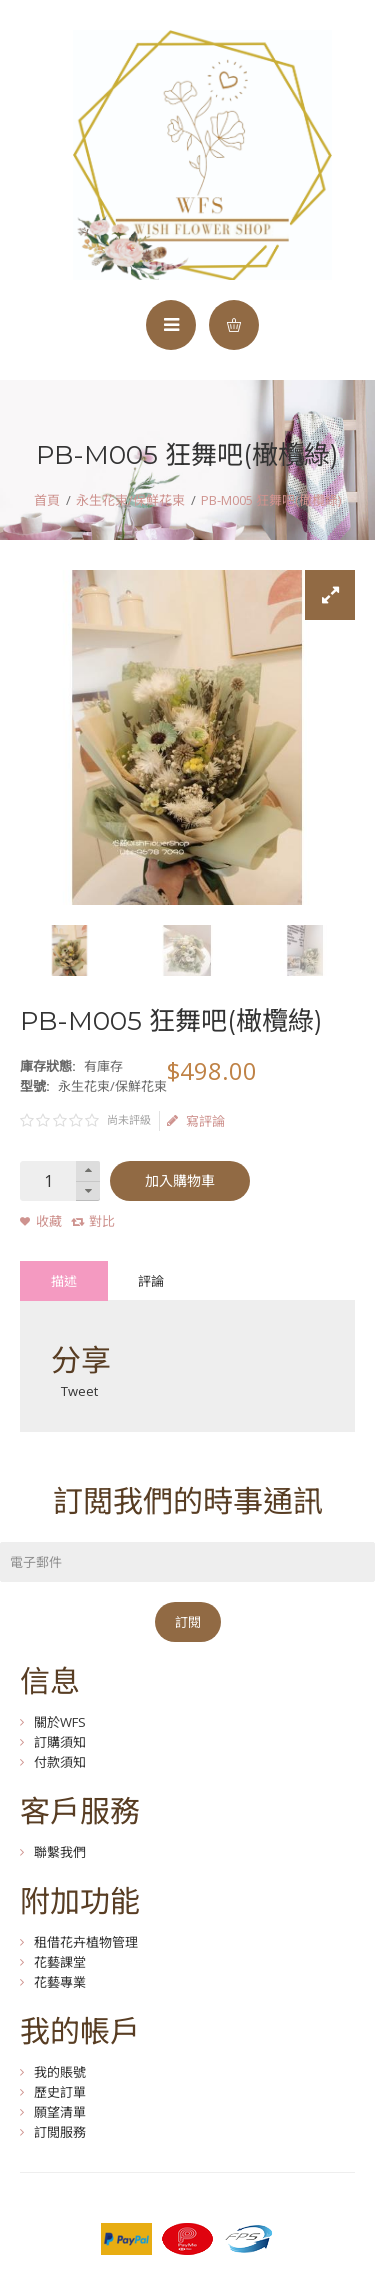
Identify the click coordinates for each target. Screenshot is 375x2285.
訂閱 (188, 1622)
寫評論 (196, 1121)
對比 (102, 1221)
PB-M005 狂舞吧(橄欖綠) (271, 500)
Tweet (79, 1391)
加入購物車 (180, 1181)
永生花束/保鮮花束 (130, 500)
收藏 (49, 1221)
